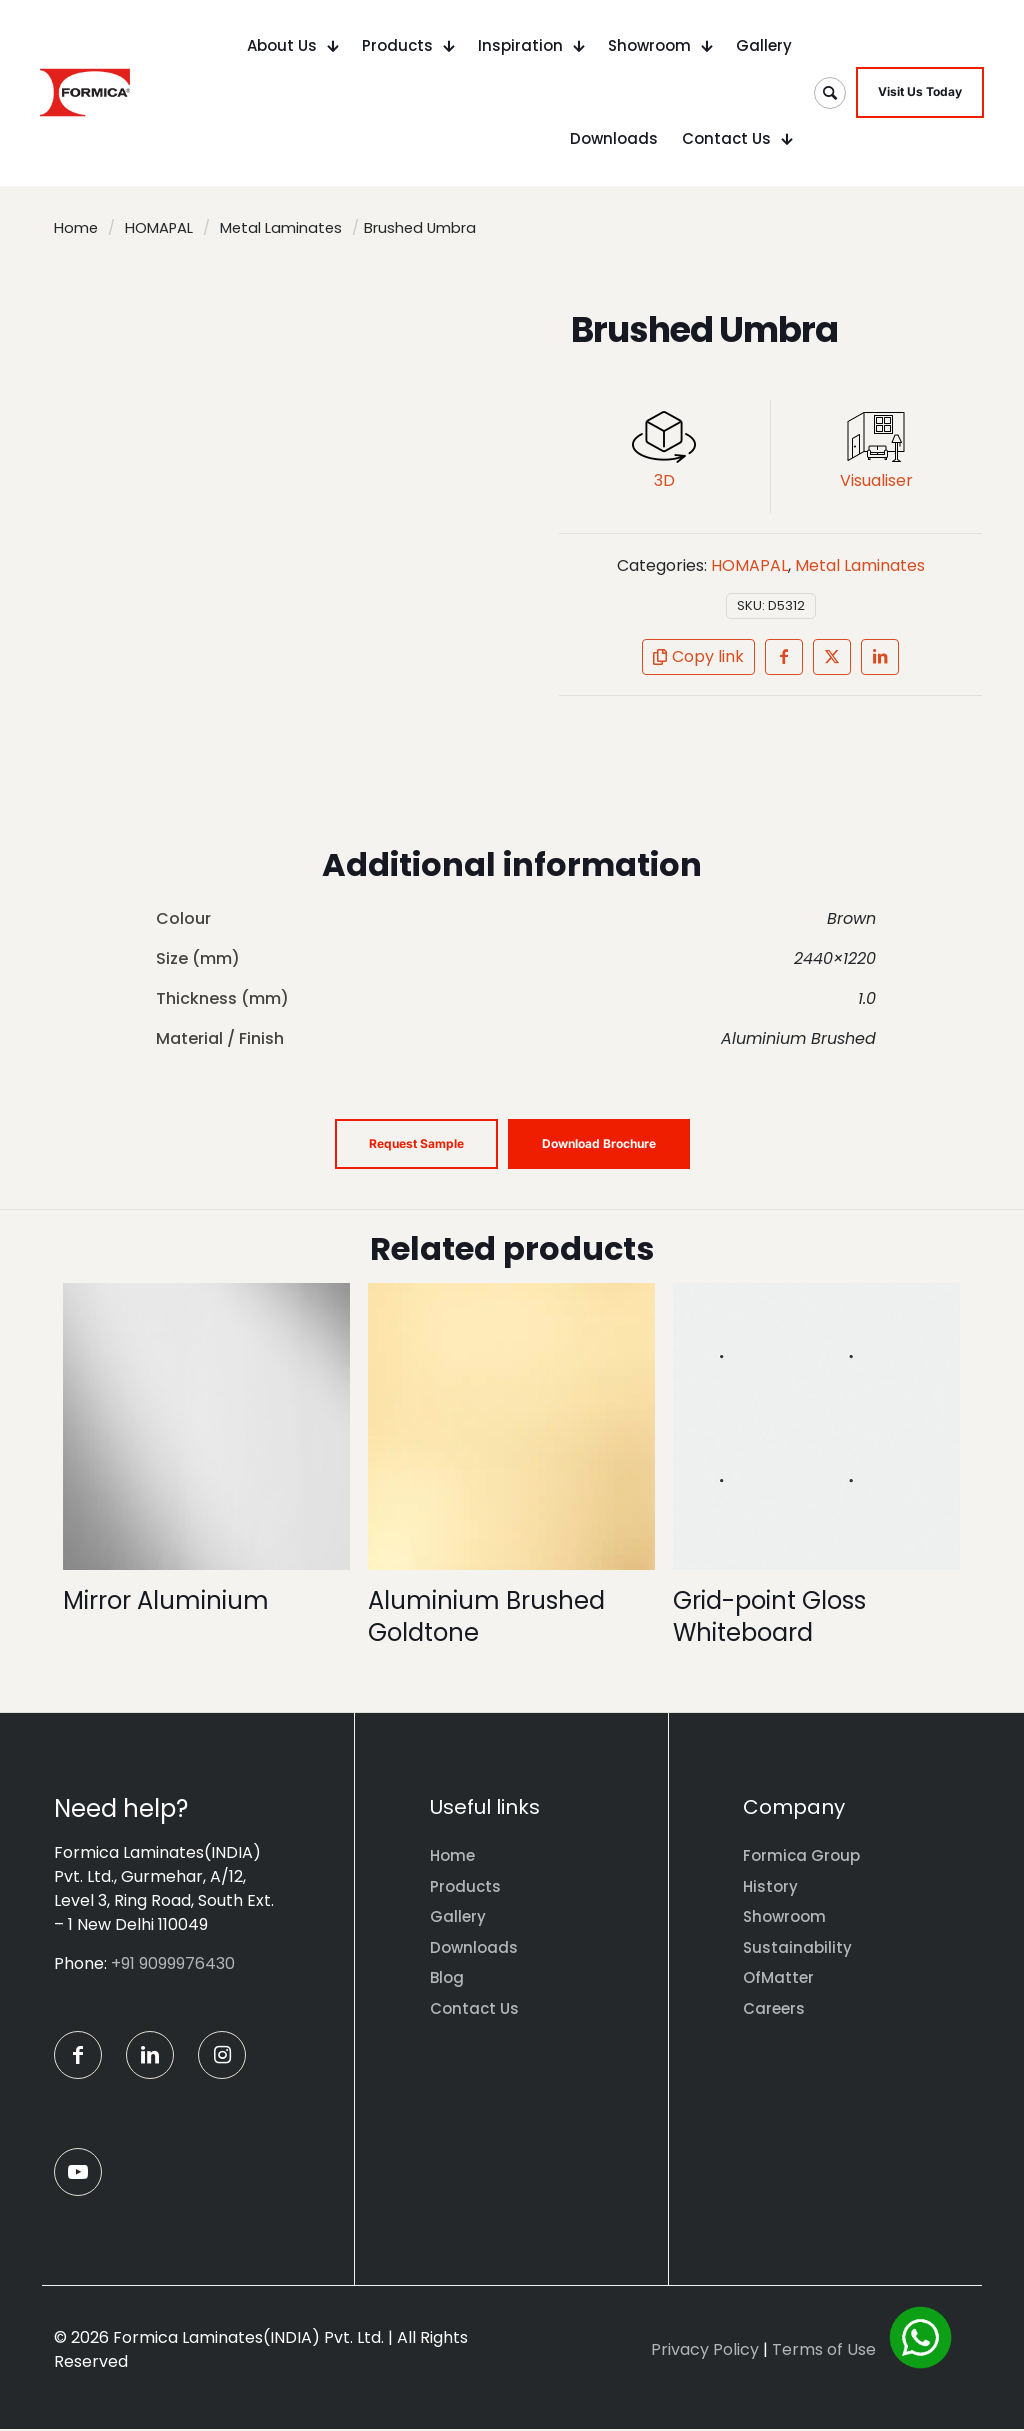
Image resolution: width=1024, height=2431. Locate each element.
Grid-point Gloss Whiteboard (769, 1616)
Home (76, 228)
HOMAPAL (159, 228)
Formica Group (801, 1855)
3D (664, 480)
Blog (447, 1977)
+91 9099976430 (173, 1963)
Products (465, 1886)
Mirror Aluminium (166, 1600)
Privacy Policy (705, 2351)
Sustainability (797, 1947)
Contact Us (474, 2008)
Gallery (458, 1916)
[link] (664, 437)
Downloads (474, 1947)
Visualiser (876, 480)
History (770, 1886)
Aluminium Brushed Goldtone (486, 1616)
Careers (774, 2008)
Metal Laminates (281, 228)
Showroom (784, 1916)
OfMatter (778, 1977)
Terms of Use (824, 2351)
